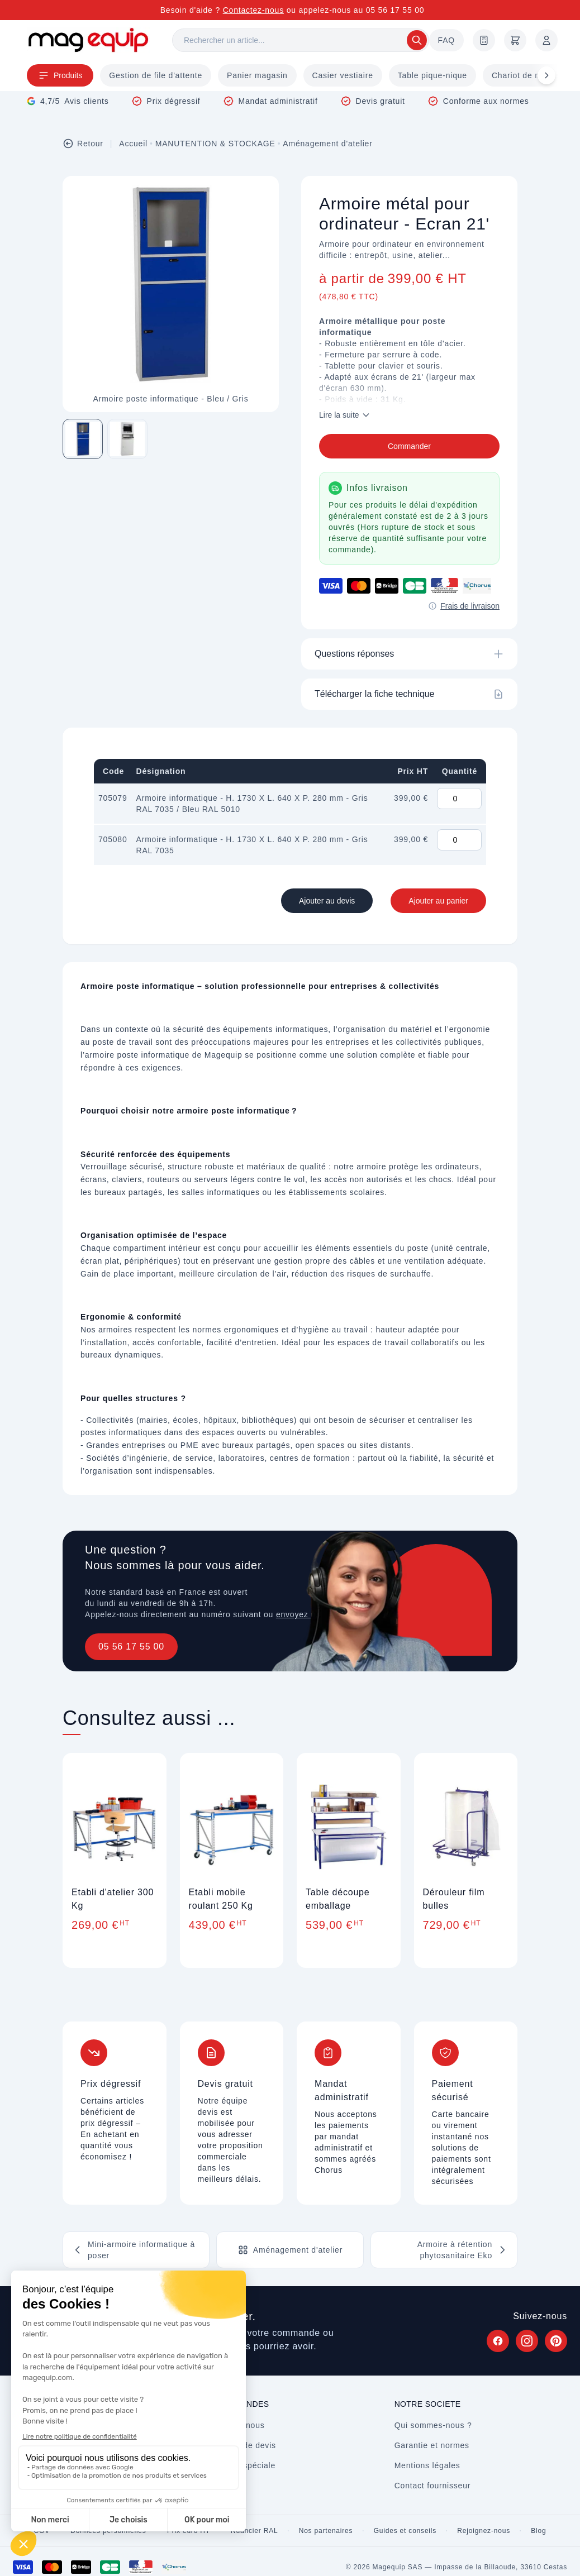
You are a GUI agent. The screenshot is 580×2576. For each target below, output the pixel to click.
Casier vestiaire (342, 75)
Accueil (133, 143)
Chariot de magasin (530, 75)
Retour (83, 143)
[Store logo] (88, 40)
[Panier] (515, 40)
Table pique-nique (432, 75)
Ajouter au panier (438, 900)
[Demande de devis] (484, 40)
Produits (60, 75)
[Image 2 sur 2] (127, 439)
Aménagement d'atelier (327, 143)
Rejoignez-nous (483, 2531)
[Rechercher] (300, 40)
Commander (409, 446)
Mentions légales (427, 2465)
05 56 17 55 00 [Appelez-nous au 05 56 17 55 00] (395, 10)
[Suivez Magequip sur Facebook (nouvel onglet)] (498, 2341)
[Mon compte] (546, 40)
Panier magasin (257, 75)
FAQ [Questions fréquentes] (446, 40)
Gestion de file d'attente (155, 75)
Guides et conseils (405, 2531)
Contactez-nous (253, 10)
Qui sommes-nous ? (433, 2425)
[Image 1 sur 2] (83, 439)
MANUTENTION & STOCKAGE (215, 143)
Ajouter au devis (327, 900)
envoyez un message (317, 1614)
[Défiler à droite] (546, 75)
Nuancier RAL (254, 2531)
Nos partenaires (326, 2531)
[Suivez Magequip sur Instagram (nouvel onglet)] (527, 2341)
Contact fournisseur (432, 2485)
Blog (538, 2531)
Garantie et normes (431, 2445)
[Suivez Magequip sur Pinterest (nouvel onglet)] (556, 2341)
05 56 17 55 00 (131, 1646)
